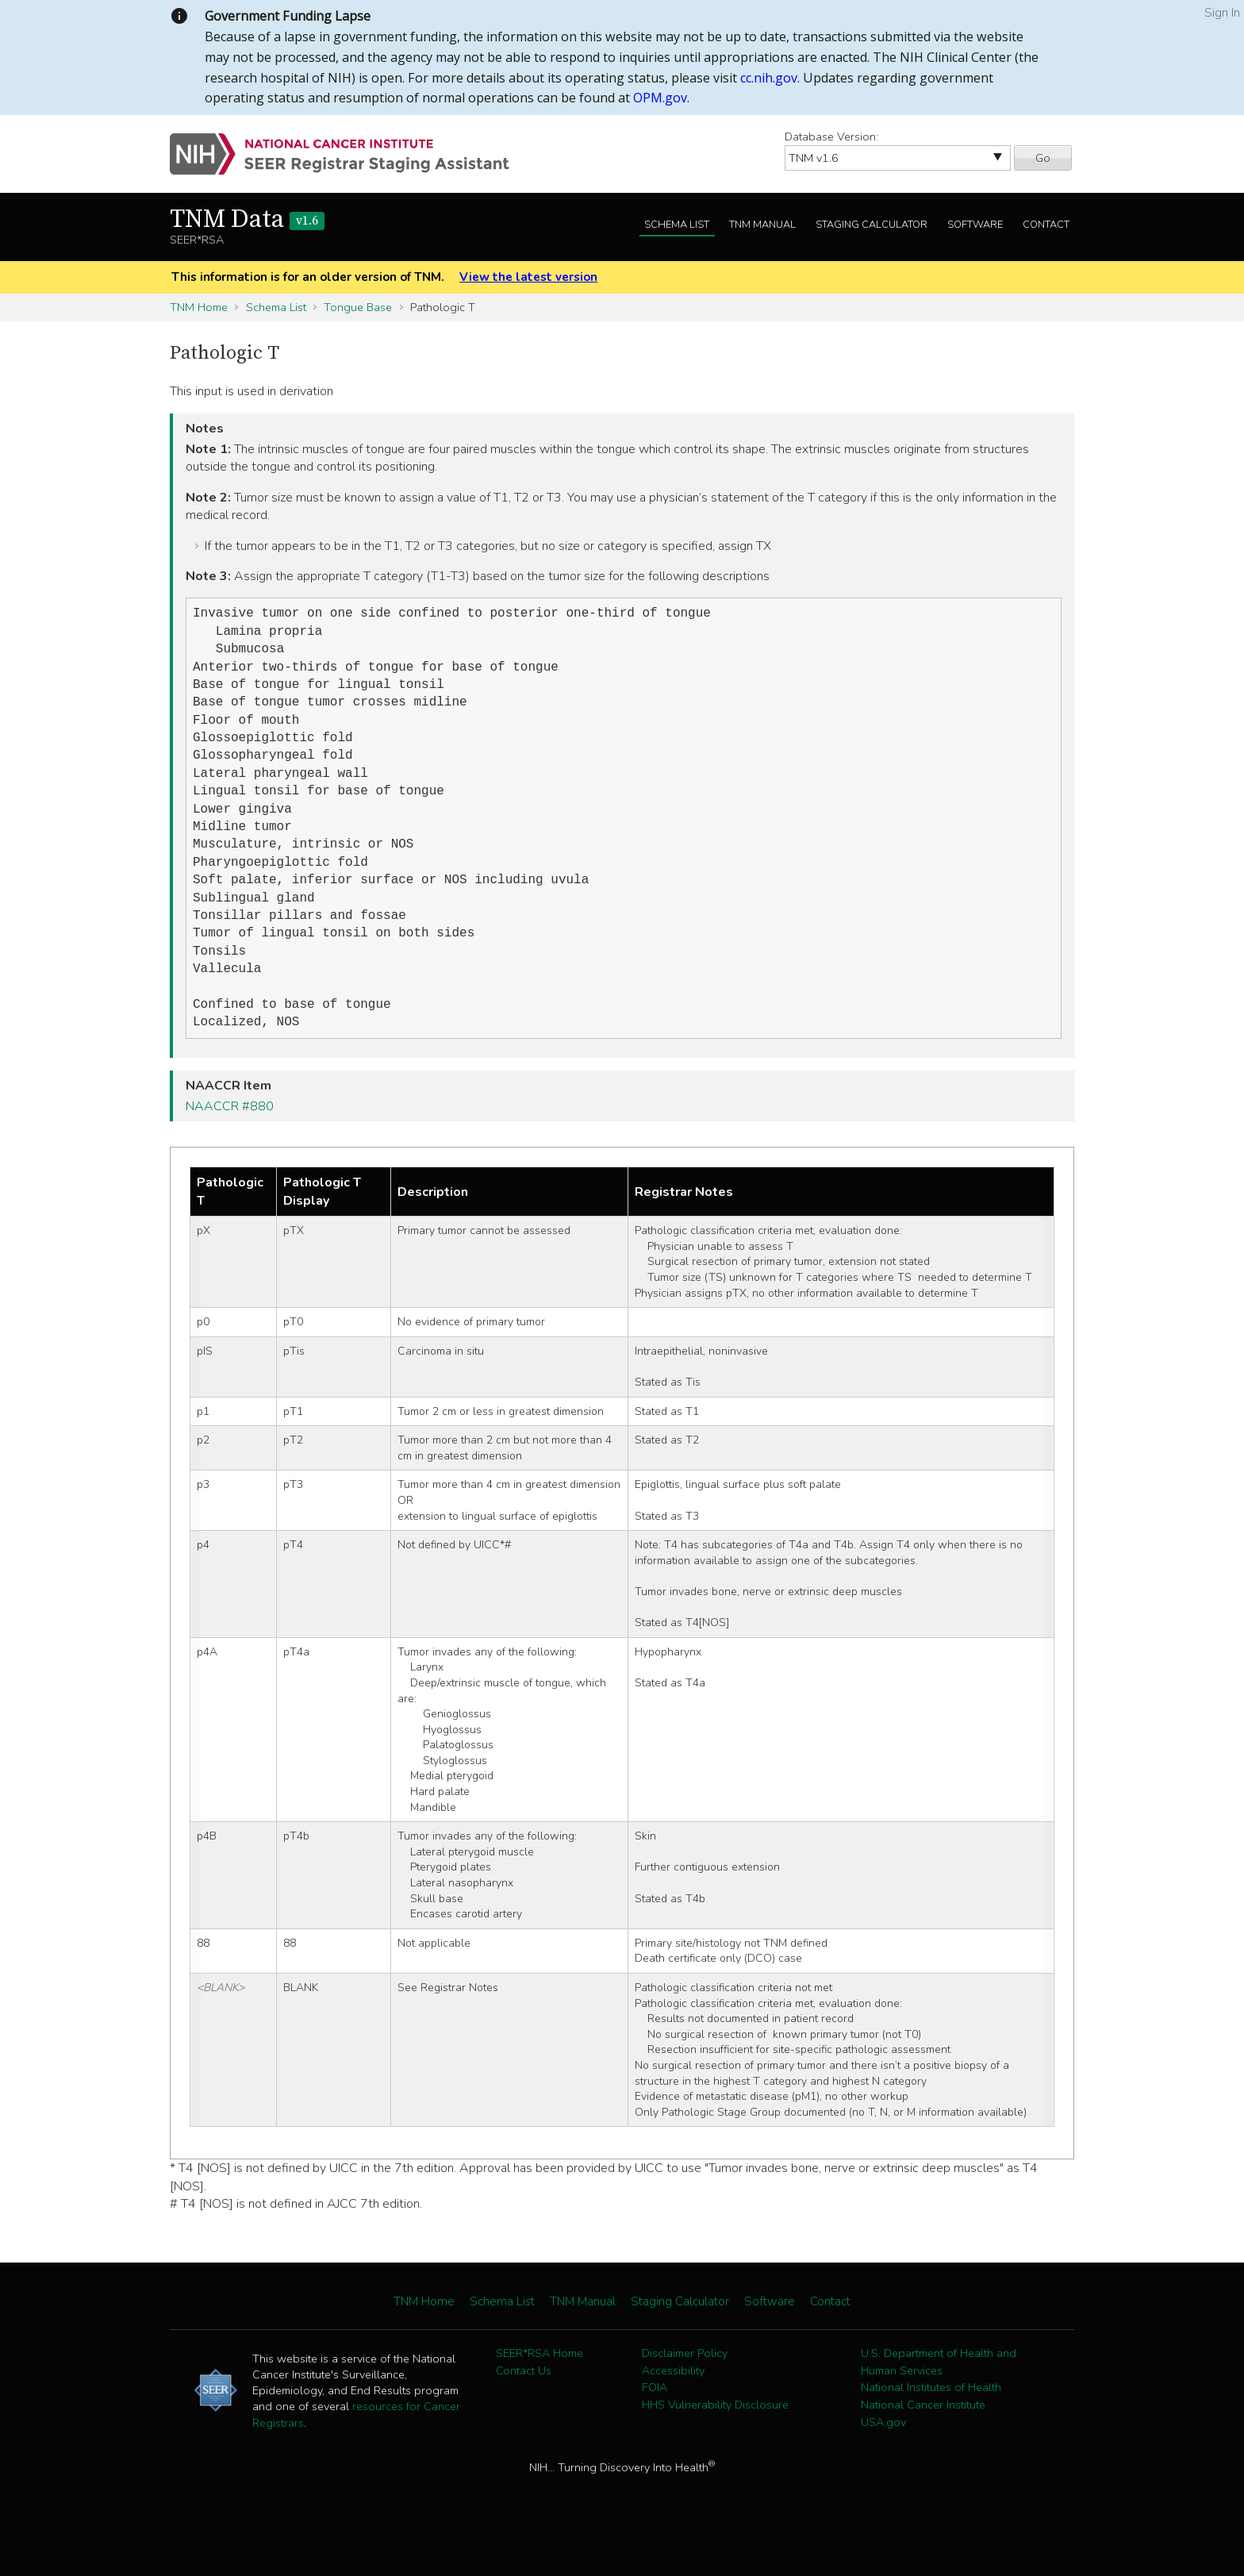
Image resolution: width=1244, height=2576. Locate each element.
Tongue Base (358, 307)
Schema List (676, 224)
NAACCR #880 (230, 1144)
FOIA (654, 2425)
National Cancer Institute (923, 2443)
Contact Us (523, 2408)
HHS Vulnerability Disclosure (715, 2443)
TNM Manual (762, 224)
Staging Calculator (871, 224)
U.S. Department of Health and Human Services (938, 2399)
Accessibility (673, 2408)
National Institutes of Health (931, 2425)
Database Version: (831, 136)
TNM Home (199, 307)
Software (975, 224)
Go (1042, 158)
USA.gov (883, 2460)
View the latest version (528, 277)
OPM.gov (660, 97)
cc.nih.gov (768, 78)
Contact (1046, 224)
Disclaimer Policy (685, 2391)
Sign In (1222, 12)
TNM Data (247, 220)
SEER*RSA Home (539, 2391)
